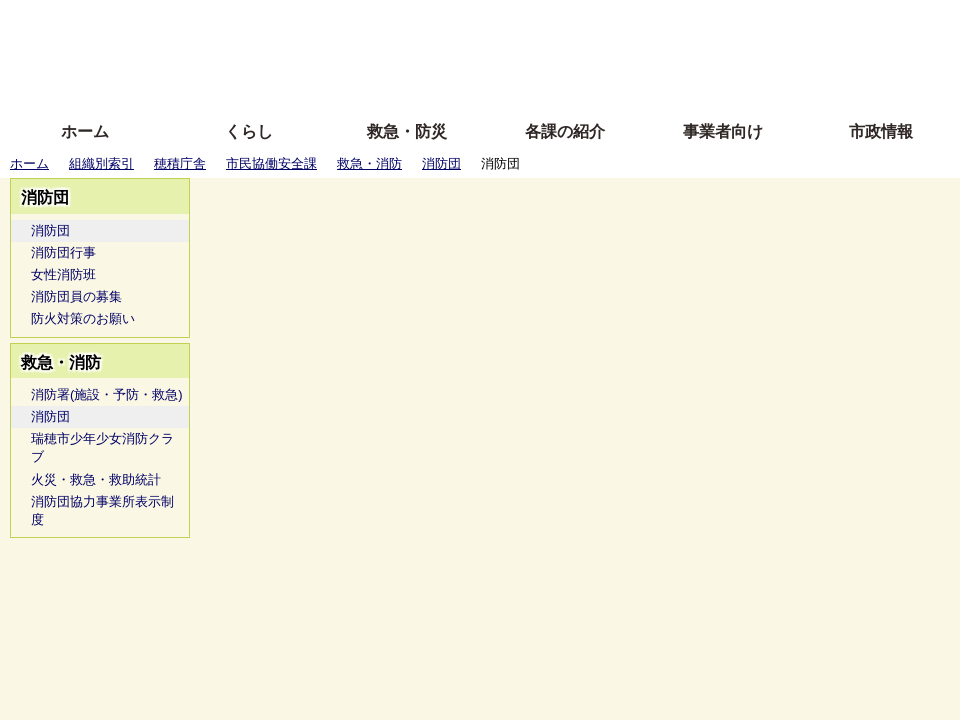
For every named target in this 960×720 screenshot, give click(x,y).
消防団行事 (63, 252)
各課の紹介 (565, 131)
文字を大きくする (497, 52)
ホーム (85, 131)
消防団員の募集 (76, 296)
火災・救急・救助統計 (96, 479)
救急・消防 (369, 163)
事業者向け (723, 131)
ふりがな (320, 22)
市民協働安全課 (271, 163)
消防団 (441, 163)
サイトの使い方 (457, 82)
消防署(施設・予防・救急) (107, 394)
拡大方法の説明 (334, 82)
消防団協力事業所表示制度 (102, 510)
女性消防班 (63, 274)
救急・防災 (407, 131)
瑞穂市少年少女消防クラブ (102, 447)
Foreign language (350, 52)
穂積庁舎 (180, 163)
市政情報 (881, 131)
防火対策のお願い (83, 318)
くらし (249, 131)
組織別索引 (101, 163)
